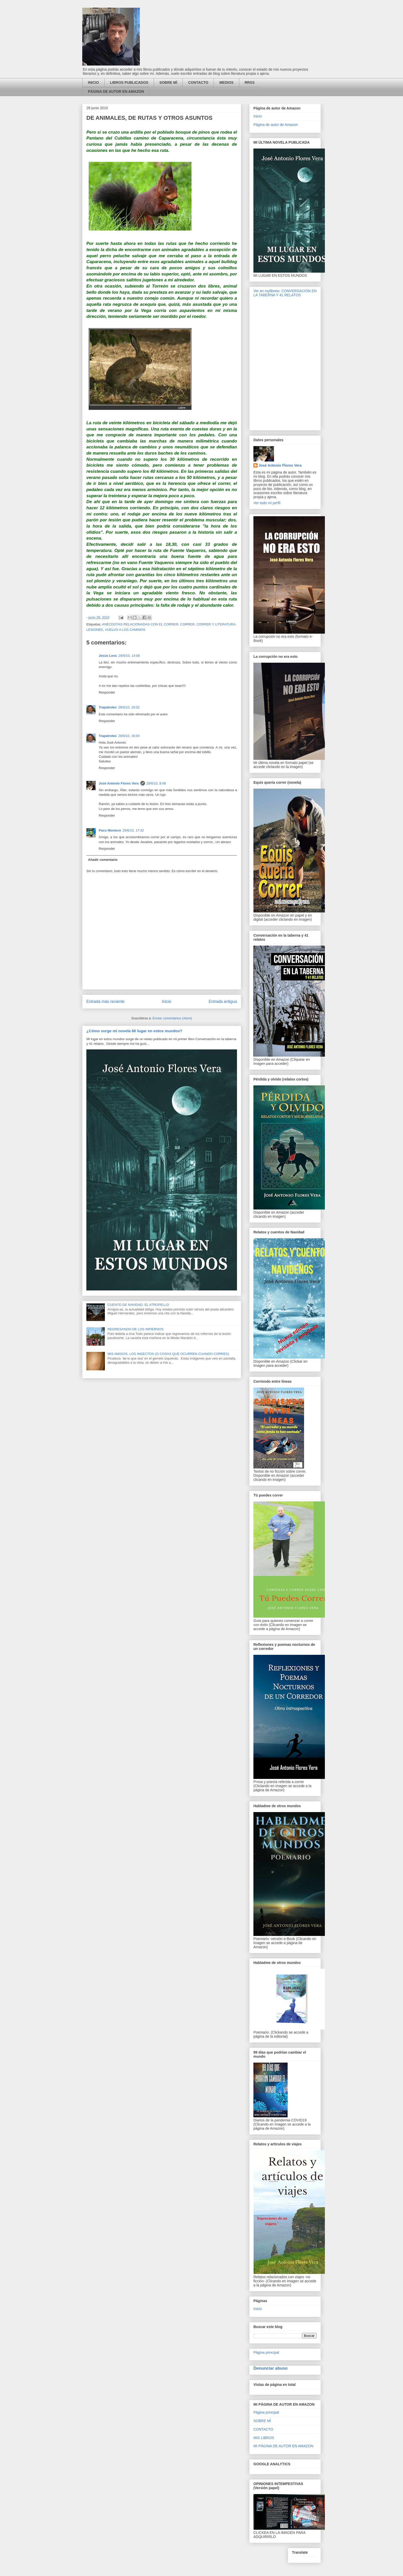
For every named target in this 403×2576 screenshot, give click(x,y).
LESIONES (94, 630)
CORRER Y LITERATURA (215, 624)
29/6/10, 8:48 (156, 783)
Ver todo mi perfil (266, 503)
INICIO (93, 82)
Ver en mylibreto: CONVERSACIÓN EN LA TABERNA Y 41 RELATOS (285, 293)
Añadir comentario (103, 860)
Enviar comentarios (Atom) (172, 1018)
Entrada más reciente (105, 1001)
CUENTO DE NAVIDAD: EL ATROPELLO (138, 1305)
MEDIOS (226, 82)
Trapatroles (108, 707)
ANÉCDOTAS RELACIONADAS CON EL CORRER (140, 624)
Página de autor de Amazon (275, 125)
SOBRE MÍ (168, 82)
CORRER (187, 624)
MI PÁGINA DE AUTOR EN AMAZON (283, 2446)
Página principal (266, 2352)
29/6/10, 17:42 (133, 830)
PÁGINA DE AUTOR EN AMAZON (116, 91)
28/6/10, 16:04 (129, 736)
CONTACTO (198, 82)
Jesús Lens (108, 656)
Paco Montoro (110, 830)
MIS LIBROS (263, 2438)
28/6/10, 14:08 (129, 656)
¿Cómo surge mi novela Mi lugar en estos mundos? (134, 1031)
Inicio (166, 1001)
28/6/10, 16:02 (129, 707)
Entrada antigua (223, 1001)
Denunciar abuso (270, 2368)
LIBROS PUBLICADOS (129, 82)
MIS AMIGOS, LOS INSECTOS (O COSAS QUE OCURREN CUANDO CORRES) (168, 1354)
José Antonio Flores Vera (119, 783)
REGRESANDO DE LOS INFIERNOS (135, 1329)
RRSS (250, 82)
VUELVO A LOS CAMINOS (125, 630)
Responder (107, 692)
